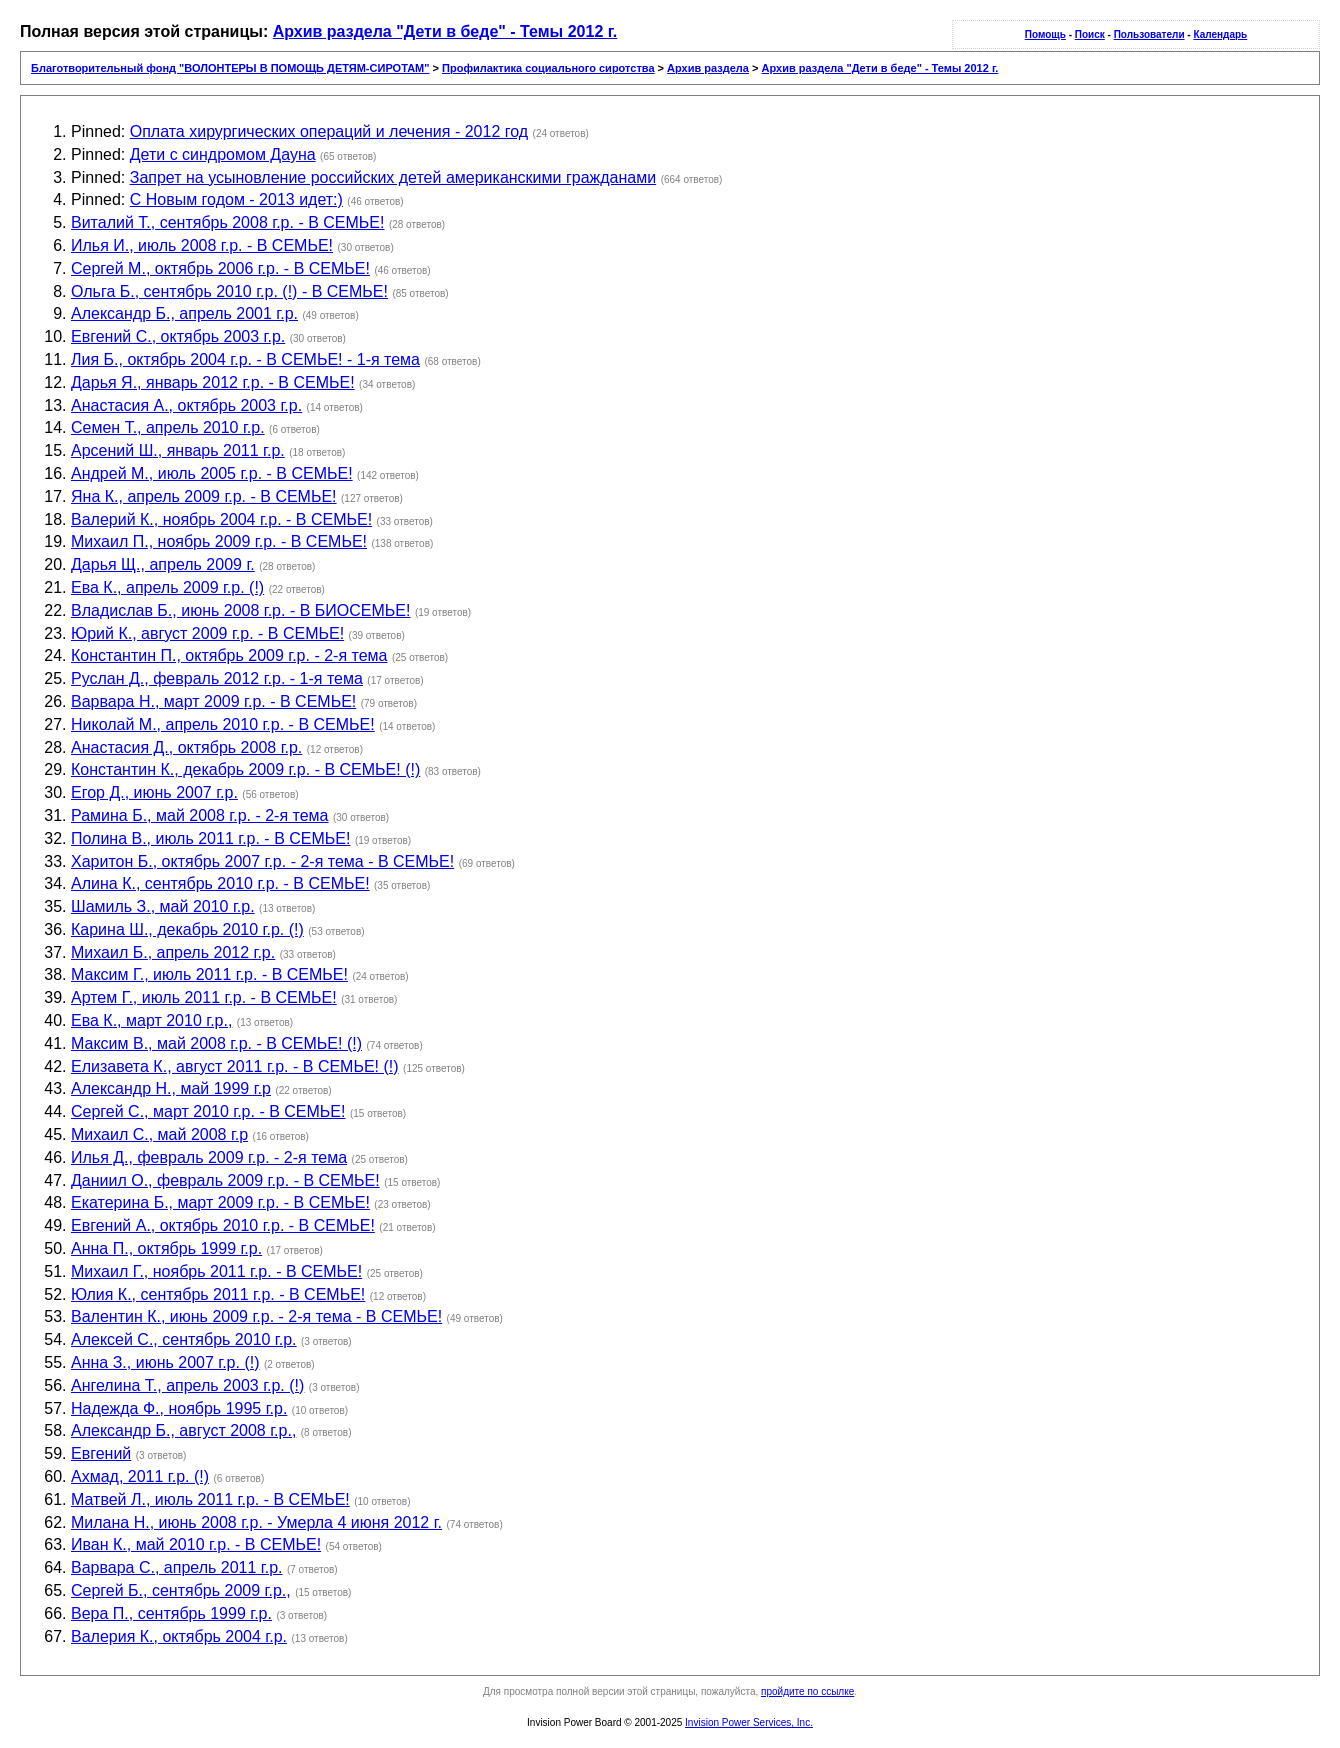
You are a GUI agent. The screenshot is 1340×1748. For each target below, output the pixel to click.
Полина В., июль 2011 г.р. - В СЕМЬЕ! (210, 838)
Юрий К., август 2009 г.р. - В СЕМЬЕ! (207, 633)
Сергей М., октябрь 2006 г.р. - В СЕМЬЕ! (220, 268)
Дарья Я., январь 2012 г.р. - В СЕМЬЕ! (213, 382)
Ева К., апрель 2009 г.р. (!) (167, 587)
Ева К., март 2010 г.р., (151, 1020)
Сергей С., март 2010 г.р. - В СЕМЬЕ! (208, 1111)
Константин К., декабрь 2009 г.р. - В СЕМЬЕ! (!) (245, 769)
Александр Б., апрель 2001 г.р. (184, 313)
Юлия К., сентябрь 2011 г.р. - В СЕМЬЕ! (218, 1294)
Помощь (1045, 34)
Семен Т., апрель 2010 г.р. (168, 427)
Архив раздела (708, 68)
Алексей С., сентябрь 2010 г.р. (184, 1339)
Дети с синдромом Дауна (223, 154)
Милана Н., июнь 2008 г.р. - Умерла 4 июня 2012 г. (256, 1522)
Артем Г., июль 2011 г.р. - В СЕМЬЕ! (204, 997)
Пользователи (1149, 34)
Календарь (1220, 34)
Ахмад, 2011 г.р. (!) (140, 1476)
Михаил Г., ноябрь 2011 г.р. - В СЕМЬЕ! (216, 1271)
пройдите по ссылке (807, 1691)
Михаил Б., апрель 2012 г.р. (173, 952)
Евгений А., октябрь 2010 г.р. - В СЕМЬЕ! (223, 1225)
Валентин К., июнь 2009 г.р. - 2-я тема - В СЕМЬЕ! (256, 1316)
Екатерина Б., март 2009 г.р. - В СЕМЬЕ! (220, 1202)
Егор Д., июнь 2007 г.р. (154, 792)
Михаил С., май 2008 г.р (159, 1134)
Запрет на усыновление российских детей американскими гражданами (393, 177)
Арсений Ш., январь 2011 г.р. (178, 450)
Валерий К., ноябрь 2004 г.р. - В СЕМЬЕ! (221, 519)
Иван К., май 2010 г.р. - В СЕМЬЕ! (196, 1544)
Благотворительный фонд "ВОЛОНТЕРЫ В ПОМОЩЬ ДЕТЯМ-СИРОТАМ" (230, 68)
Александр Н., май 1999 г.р (171, 1088)
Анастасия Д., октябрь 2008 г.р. (186, 747)
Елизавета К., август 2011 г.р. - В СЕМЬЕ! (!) (235, 1066)
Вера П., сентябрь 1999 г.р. (171, 1613)
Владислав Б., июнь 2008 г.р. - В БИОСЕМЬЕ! (240, 610)
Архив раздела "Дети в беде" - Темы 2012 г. (445, 31)
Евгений (101, 1453)
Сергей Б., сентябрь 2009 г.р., (181, 1590)
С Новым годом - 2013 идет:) (236, 199)
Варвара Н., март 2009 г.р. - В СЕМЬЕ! (213, 701)
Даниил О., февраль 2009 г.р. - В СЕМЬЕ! (225, 1180)
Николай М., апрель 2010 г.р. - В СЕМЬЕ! (223, 724)
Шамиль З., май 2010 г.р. (163, 906)
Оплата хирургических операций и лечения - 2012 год (329, 131)
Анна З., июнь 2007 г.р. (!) (165, 1362)
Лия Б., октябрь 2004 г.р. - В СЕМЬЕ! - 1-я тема (245, 359)
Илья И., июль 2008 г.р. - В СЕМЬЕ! (202, 245)
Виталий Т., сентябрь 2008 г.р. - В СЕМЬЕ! (227, 222)
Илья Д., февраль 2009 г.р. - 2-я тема (209, 1157)
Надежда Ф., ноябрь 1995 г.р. (179, 1408)
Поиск (1090, 34)
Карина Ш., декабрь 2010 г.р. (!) (187, 929)
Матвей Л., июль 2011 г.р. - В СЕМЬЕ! (210, 1499)
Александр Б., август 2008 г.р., (183, 1430)
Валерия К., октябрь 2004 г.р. (179, 1636)
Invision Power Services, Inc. (749, 1722)
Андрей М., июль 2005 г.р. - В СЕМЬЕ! (212, 473)
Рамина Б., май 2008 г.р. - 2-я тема (199, 815)
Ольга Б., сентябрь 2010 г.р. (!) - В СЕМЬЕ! (229, 291)
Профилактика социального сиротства (548, 68)
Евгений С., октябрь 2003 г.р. (178, 336)
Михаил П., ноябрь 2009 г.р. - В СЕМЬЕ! (219, 541)
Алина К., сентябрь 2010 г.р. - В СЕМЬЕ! (220, 883)
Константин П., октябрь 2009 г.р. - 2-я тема (229, 655)
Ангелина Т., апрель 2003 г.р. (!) (187, 1385)
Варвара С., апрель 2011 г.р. (176, 1567)
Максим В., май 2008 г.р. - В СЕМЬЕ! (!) (216, 1043)
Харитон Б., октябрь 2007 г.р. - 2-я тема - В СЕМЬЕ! (262, 861)
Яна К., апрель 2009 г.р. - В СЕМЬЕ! (204, 496)
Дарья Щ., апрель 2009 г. (163, 564)
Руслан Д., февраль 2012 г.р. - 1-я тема (217, 678)
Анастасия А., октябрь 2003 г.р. (186, 405)
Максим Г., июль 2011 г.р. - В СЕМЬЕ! (209, 974)
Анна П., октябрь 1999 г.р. (166, 1248)
